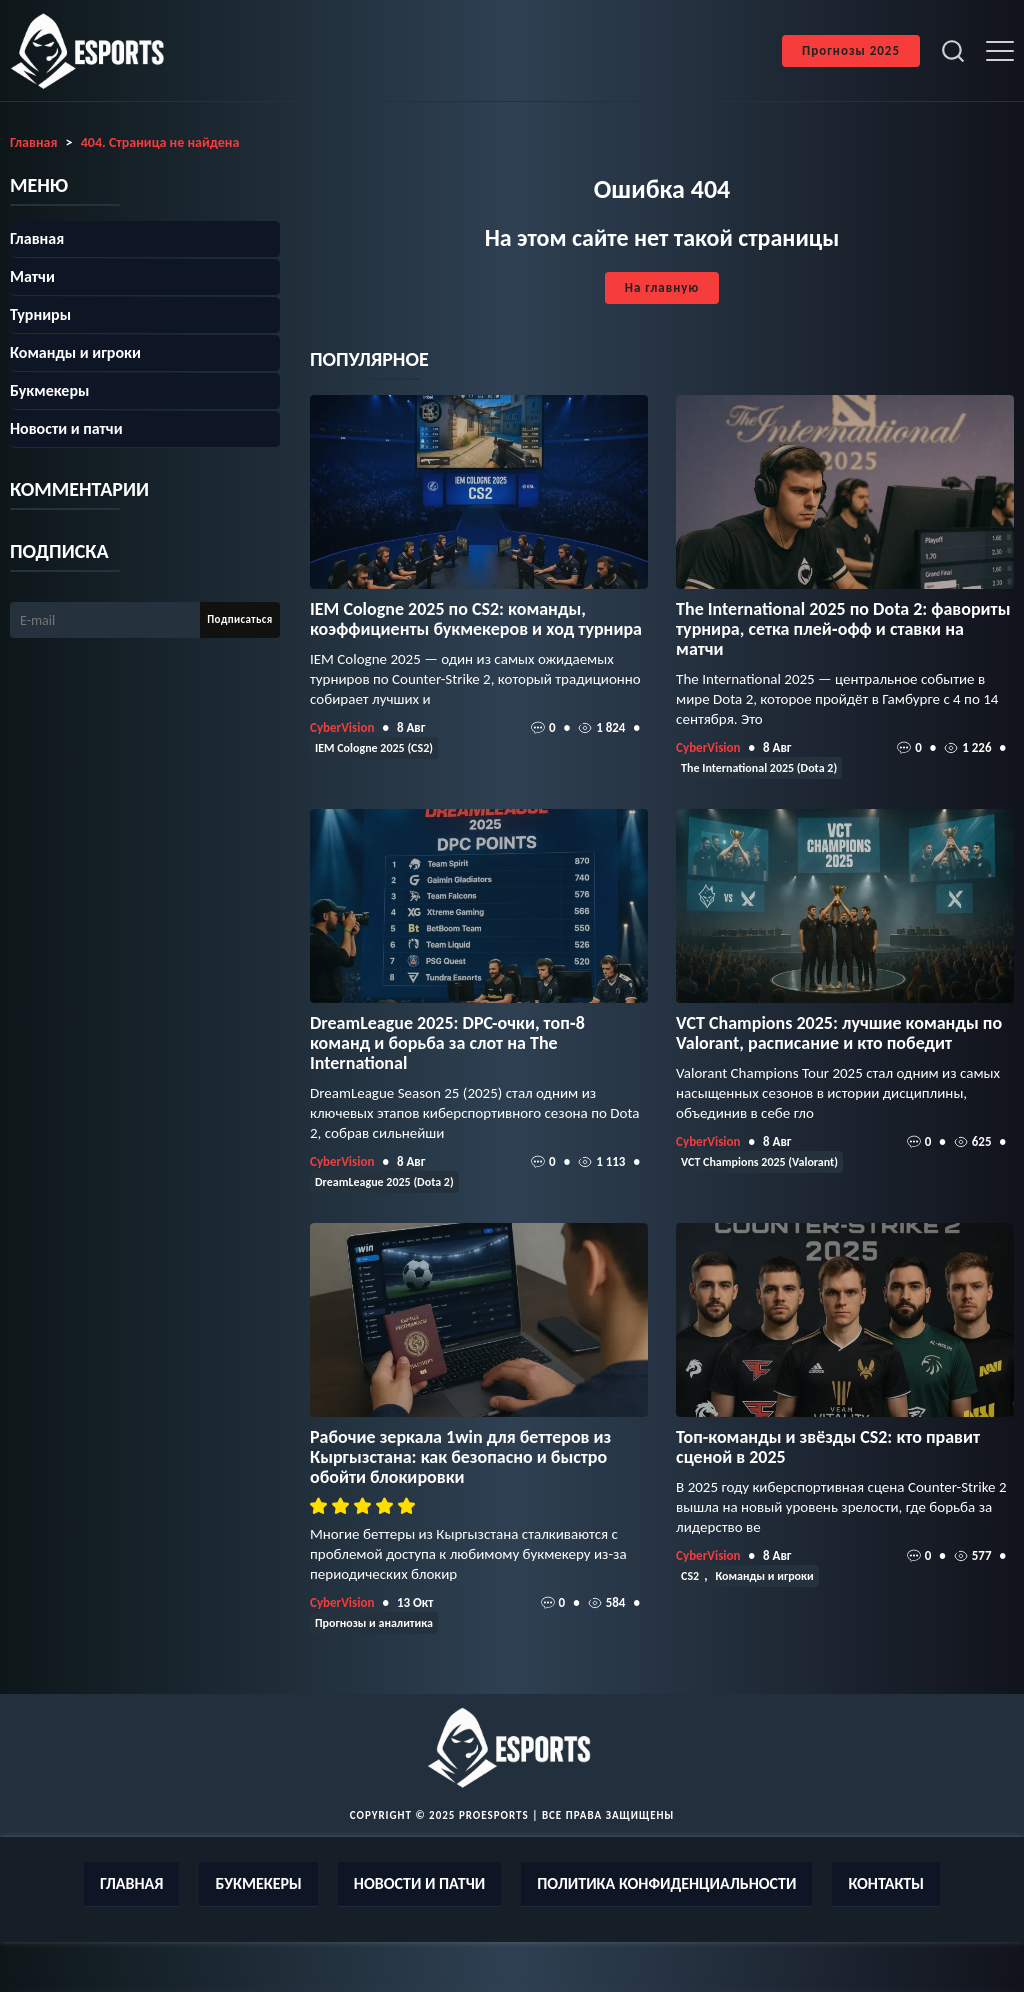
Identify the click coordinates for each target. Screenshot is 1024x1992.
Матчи (32, 276)
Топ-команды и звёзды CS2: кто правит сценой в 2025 (828, 1447)
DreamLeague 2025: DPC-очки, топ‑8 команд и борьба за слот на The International (447, 1043)
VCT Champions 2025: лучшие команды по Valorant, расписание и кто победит (839, 1033)
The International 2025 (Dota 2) (759, 768)
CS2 (690, 1576)
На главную (662, 287)
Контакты (886, 1883)
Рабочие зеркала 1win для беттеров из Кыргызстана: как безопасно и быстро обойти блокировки (460, 1457)
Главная (37, 238)
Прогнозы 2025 (851, 50)
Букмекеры (49, 390)
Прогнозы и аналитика (374, 1623)
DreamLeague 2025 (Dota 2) (384, 1182)
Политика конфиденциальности (666, 1883)
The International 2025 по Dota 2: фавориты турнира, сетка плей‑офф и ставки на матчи (843, 629)
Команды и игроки (765, 1576)
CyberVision (342, 727)
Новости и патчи (66, 428)
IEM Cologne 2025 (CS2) (374, 748)
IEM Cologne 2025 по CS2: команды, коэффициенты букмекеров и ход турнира (476, 619)
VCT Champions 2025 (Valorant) (759, 1162)
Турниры (40, 314)
